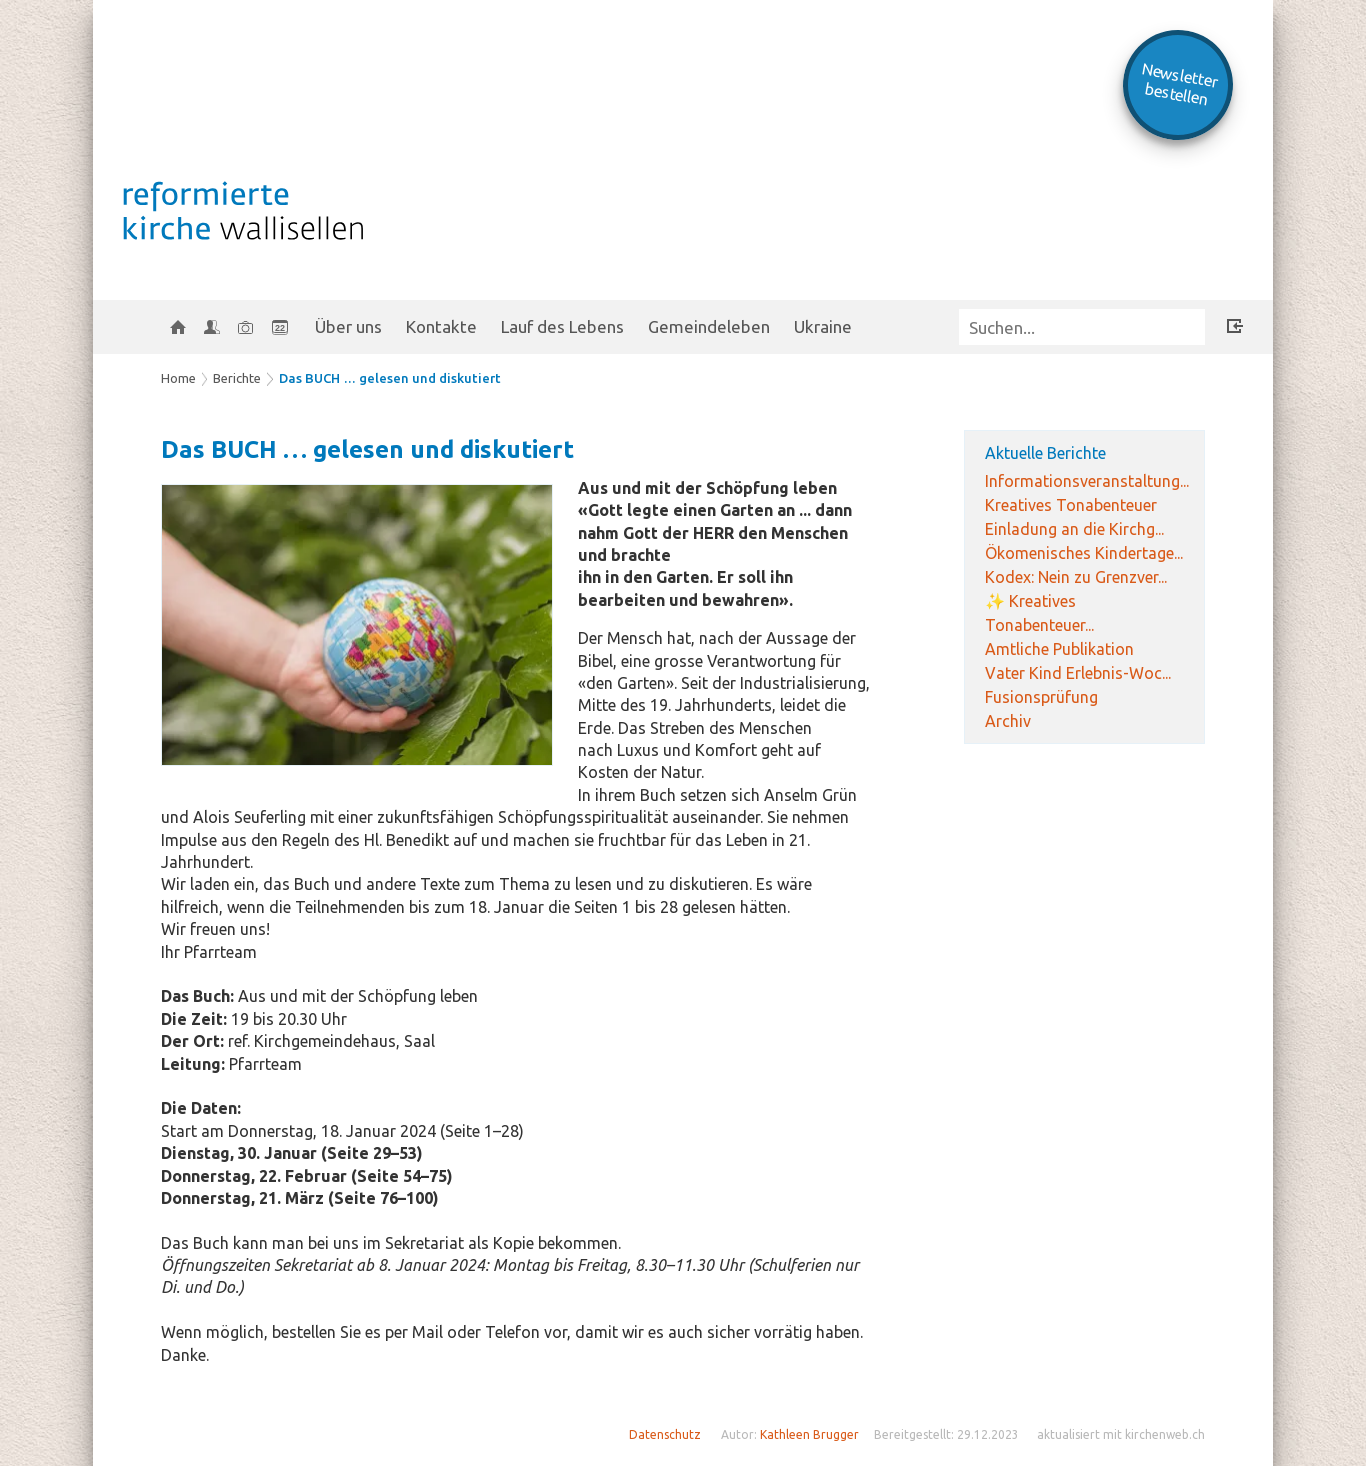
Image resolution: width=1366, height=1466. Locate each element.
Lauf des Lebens (562, 326)
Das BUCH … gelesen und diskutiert (390, 378)
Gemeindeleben (709, 326)
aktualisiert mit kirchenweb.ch (1121, 1434)
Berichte (237, 378)
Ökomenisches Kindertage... (1084, 553)
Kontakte (441, 326)
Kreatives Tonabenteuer (1071, 505)
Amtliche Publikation (1059, 649)
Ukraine (823, 326)
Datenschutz (665, 1434)
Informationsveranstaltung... (1087, 481)
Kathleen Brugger (809, 1434)
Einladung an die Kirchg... (1074, 529)
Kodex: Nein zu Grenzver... (1076, 577)
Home (178, 378)
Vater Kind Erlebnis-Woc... (1078, 673)
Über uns (348, 326)
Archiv (1008, 721)
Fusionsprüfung (1041, 697)
